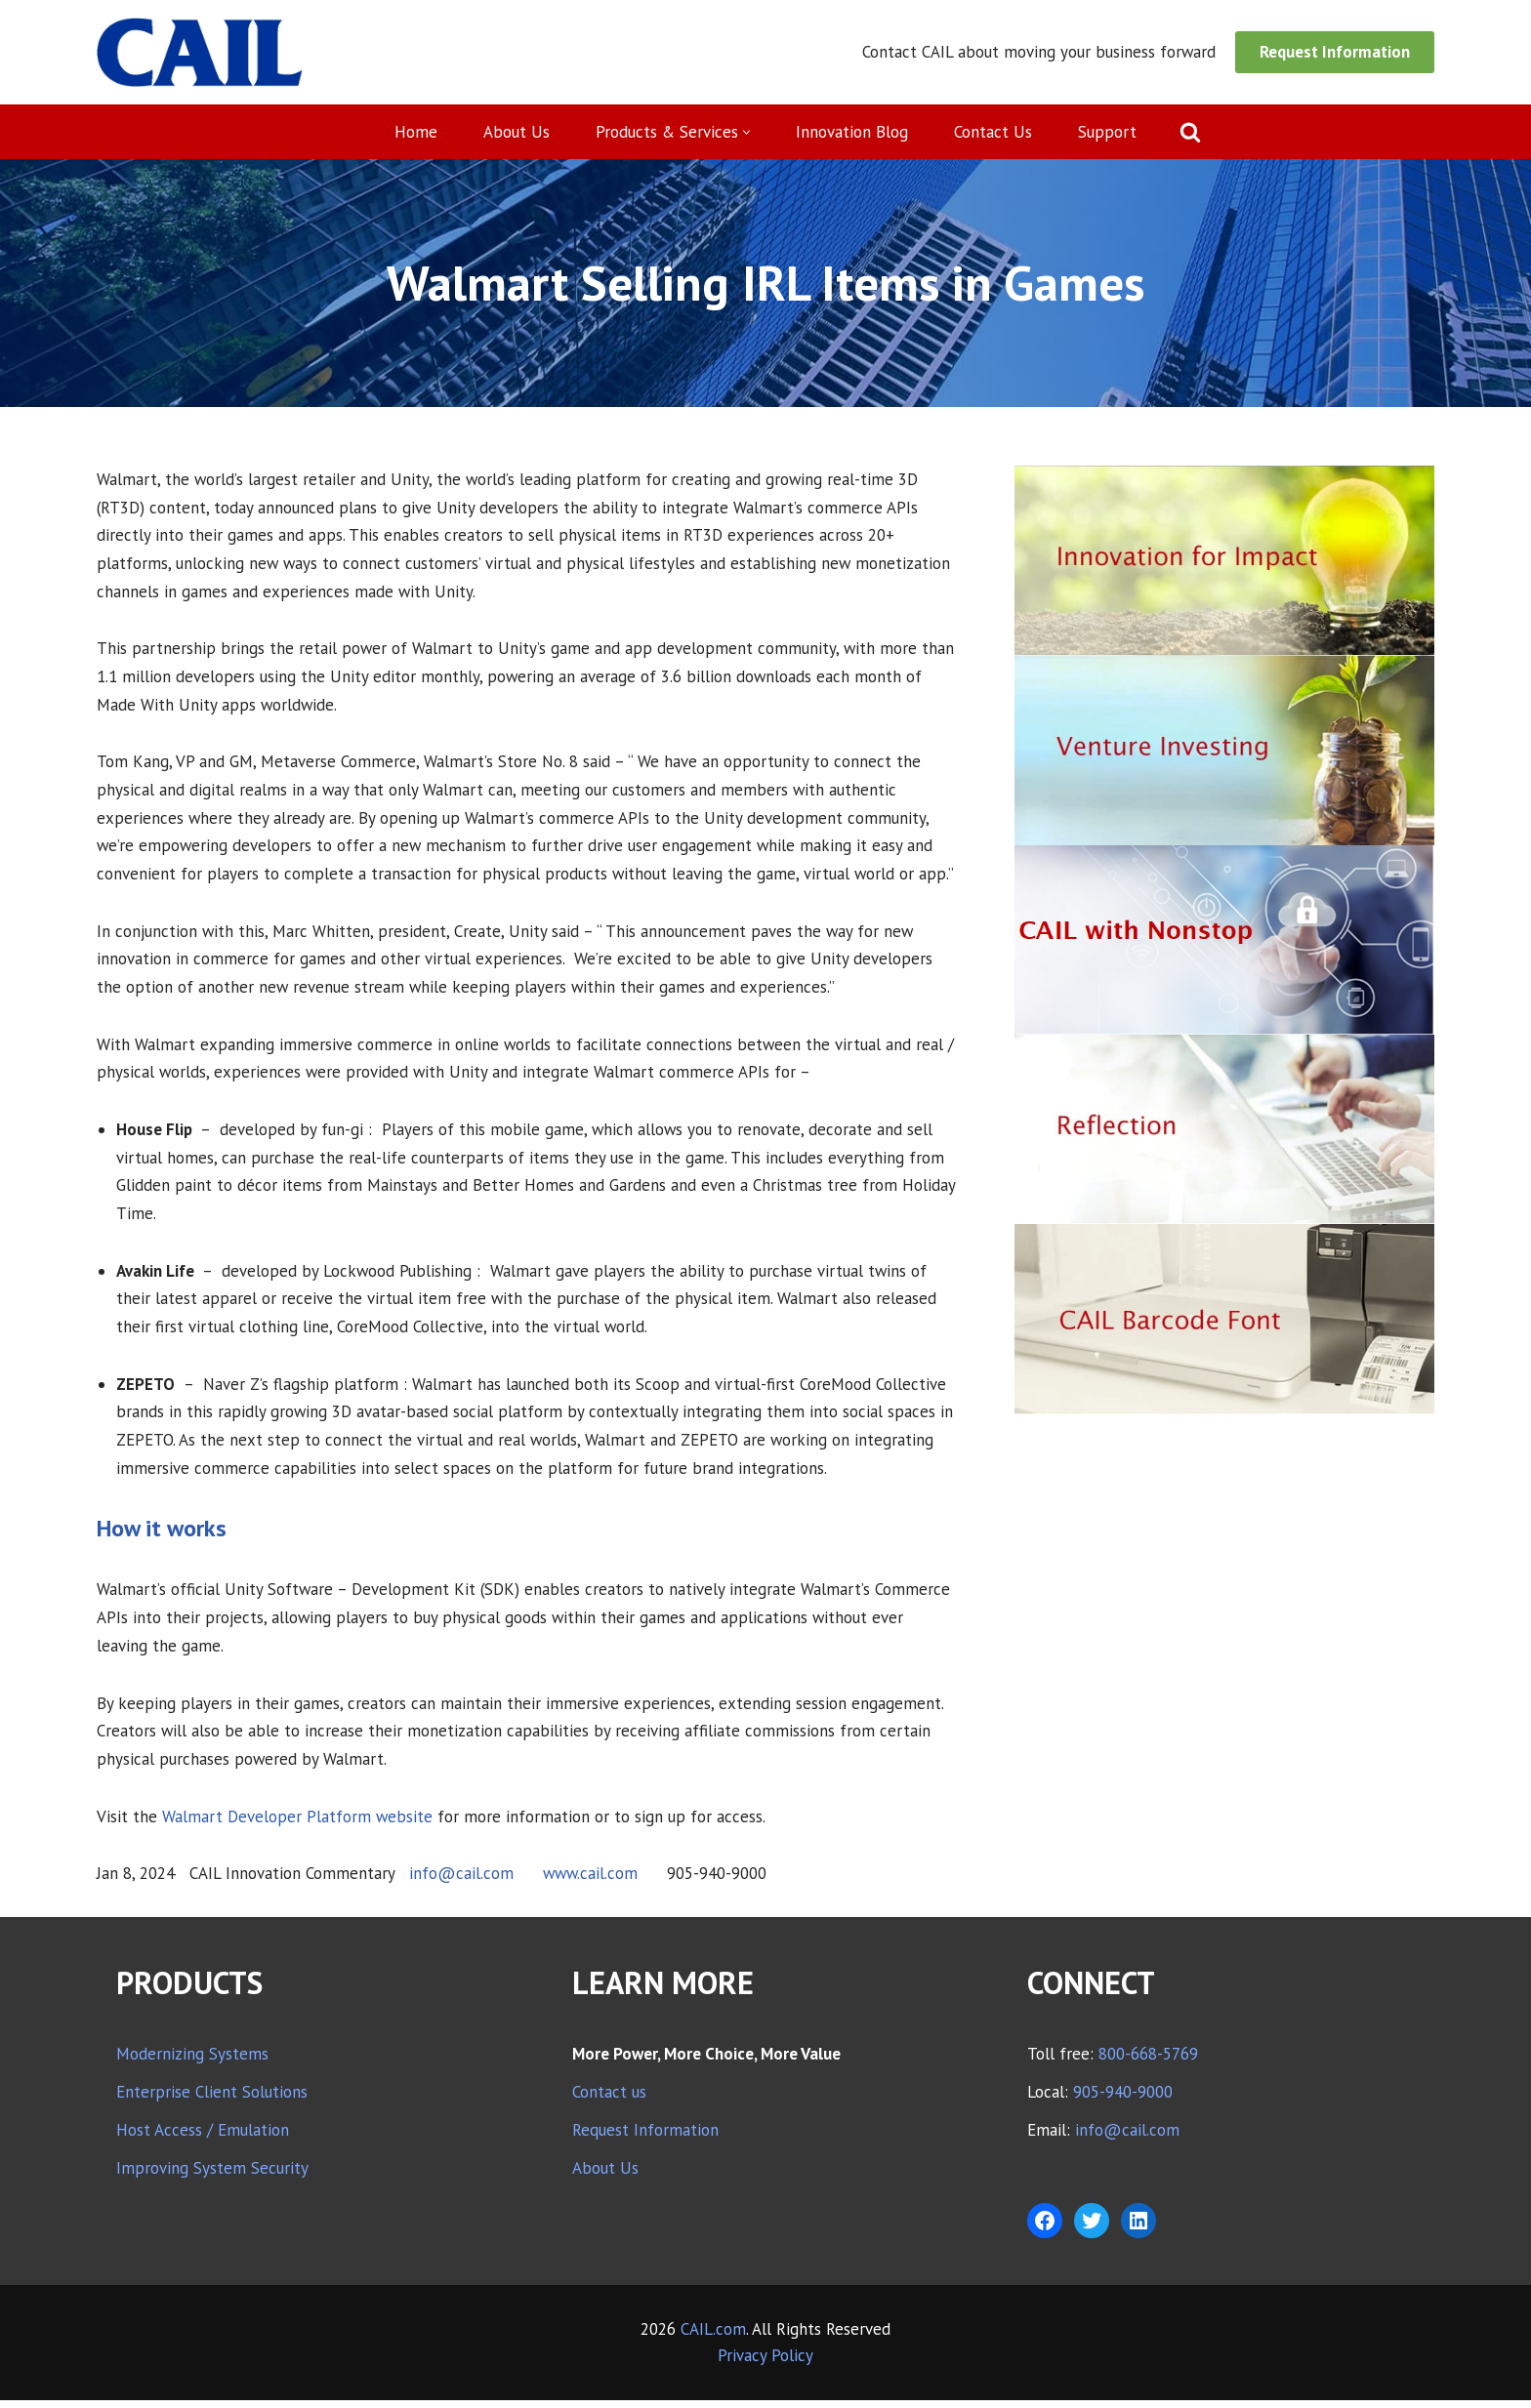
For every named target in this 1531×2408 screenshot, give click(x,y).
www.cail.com (592, 1881)
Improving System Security (212, 2175)
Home (415, 132)
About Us (516, 132)
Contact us (609, 2099)
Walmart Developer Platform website (298, 1823)
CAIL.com (713, 2336)
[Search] (1191, 132)
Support (1108, 132)
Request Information (1335, 51)
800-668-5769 (1148, 2061)
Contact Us (994, 132)
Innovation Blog (853, 132)
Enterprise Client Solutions (212, 2099)
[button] (747, 132)
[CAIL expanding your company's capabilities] (200, 52)
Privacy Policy (765, 2363)
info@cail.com (461, 1881)
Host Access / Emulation (202, 2137)
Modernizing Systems (192, 2061)
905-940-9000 (1123, 2099)
